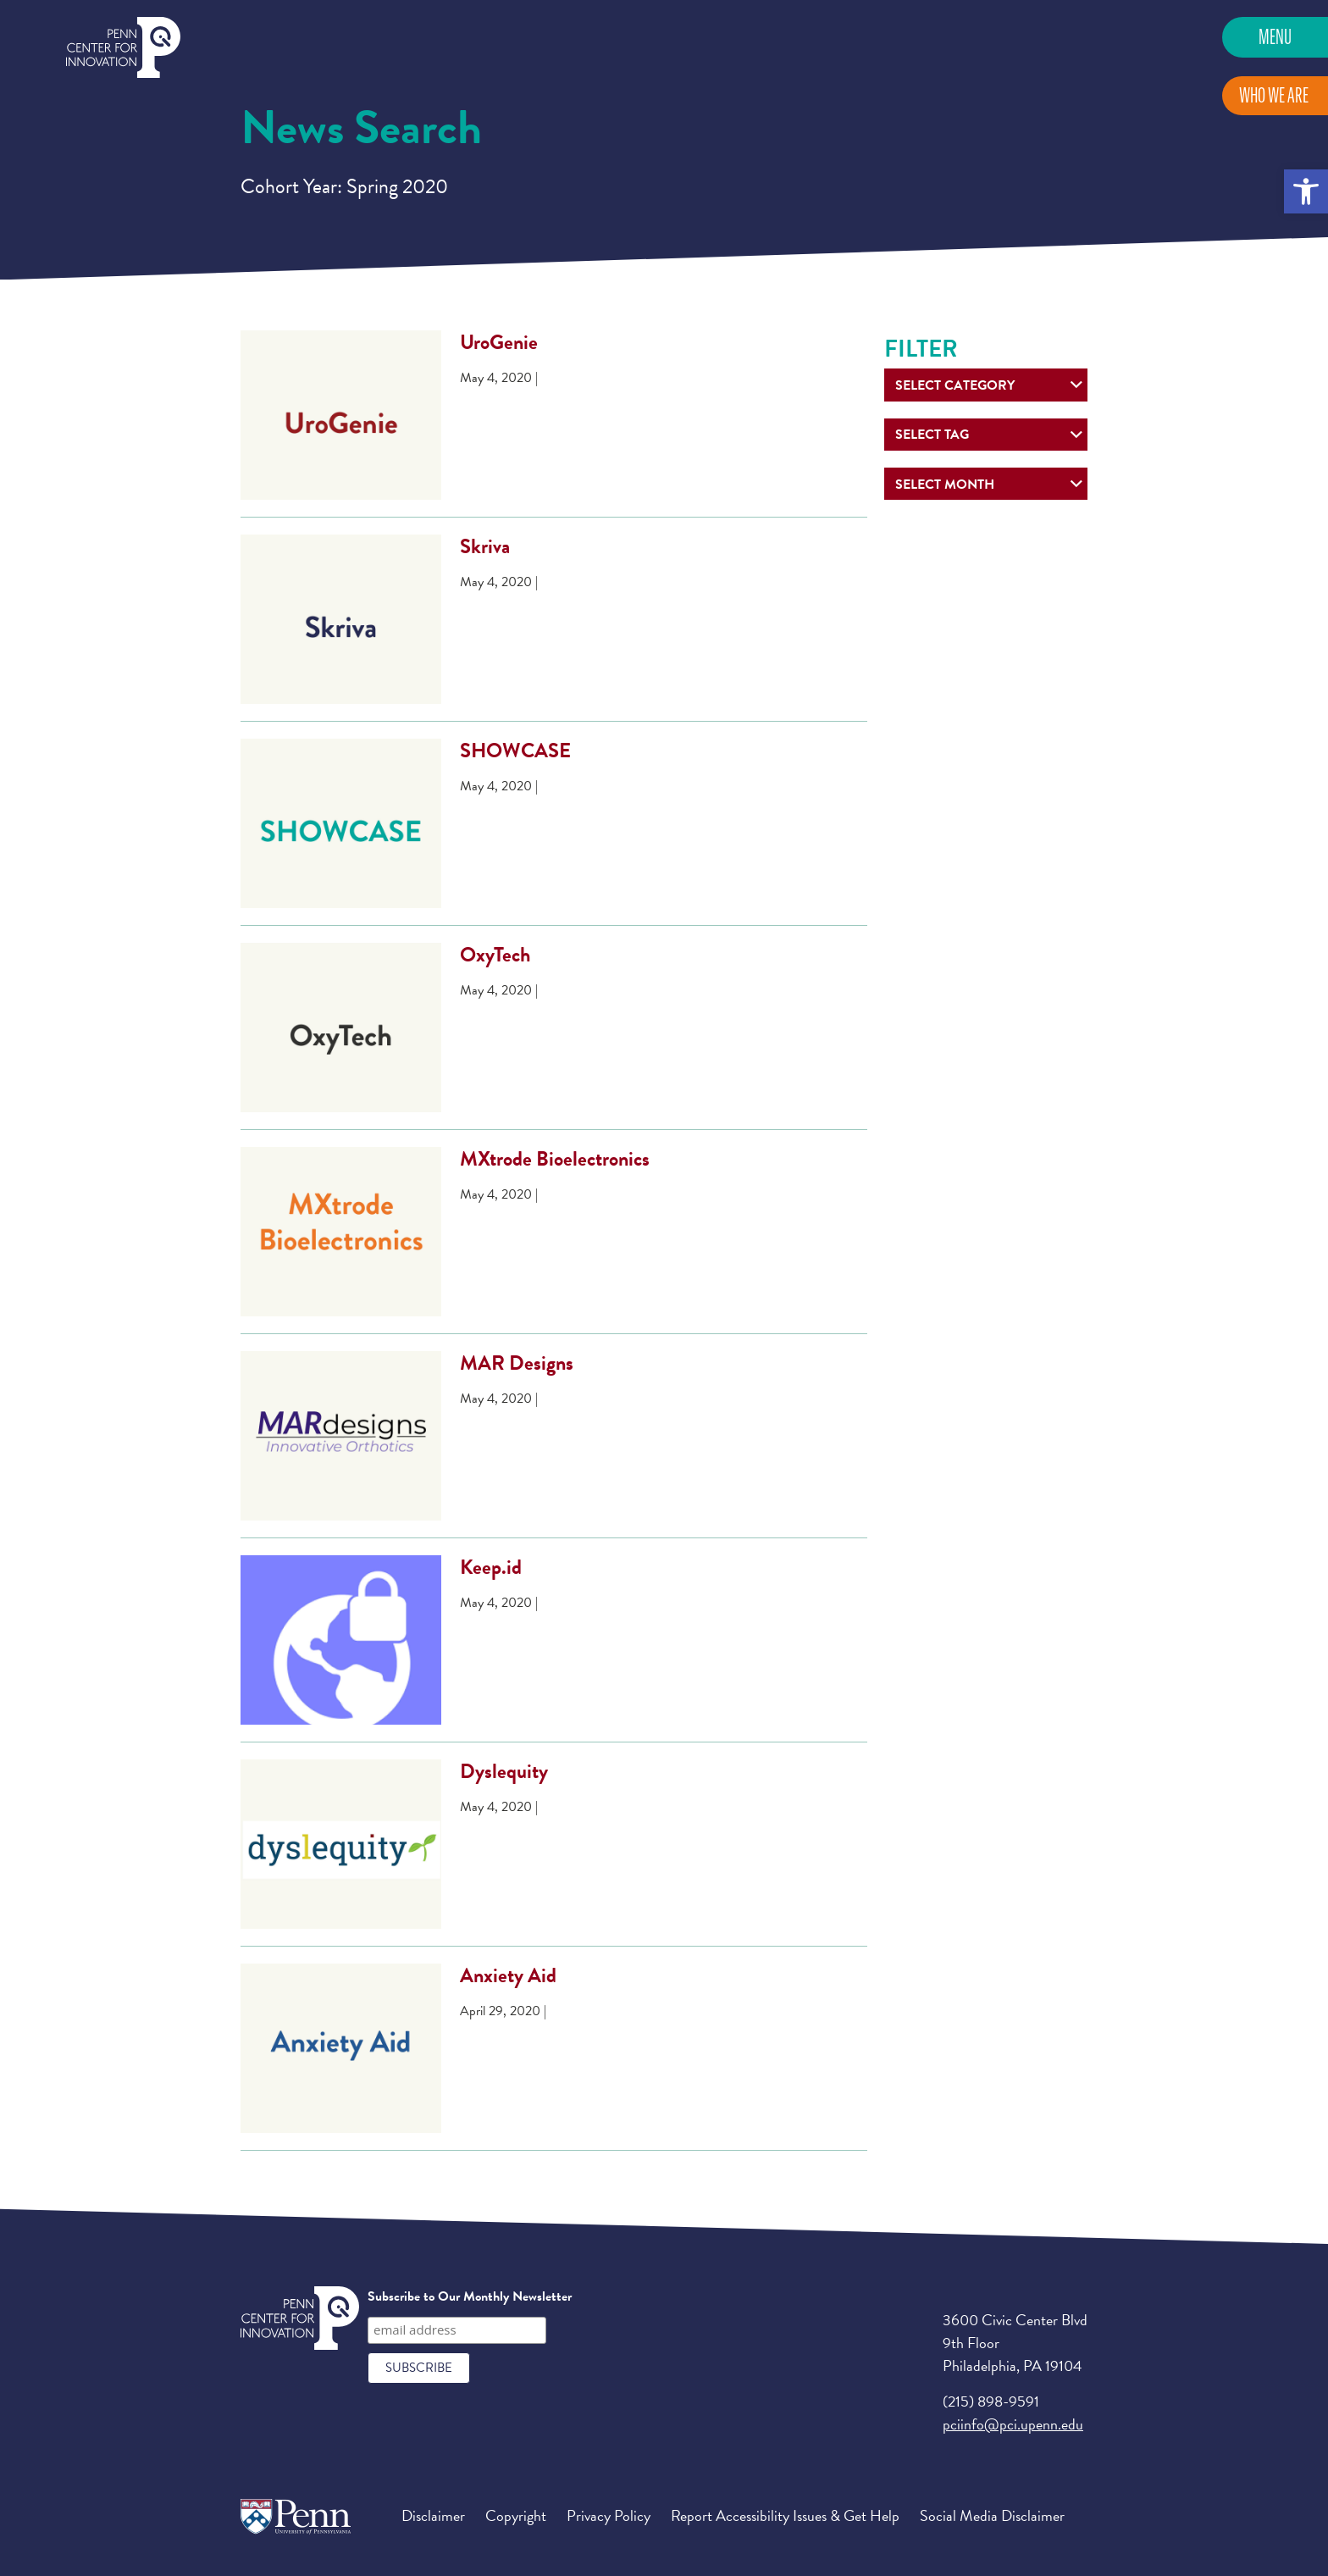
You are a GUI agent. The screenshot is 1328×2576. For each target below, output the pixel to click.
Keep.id (491, 1567)
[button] (1306, 191)
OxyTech (495, 954)
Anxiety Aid (508, 1975)
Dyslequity (504, 1771)
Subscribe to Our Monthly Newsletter (470, 2296)
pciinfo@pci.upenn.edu (1013, 2424)
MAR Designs (516, 1363)
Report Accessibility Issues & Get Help (785, 2515)
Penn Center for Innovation (123, 48)
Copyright (515, 2515)
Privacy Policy (608, 2515)
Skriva (485, 546)
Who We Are (1274, 95)
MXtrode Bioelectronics (555, 1159)
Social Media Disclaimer (992, 2515)
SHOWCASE (515, 750)
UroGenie (499, 342)
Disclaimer (433, 2515)
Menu (1275, 37)
